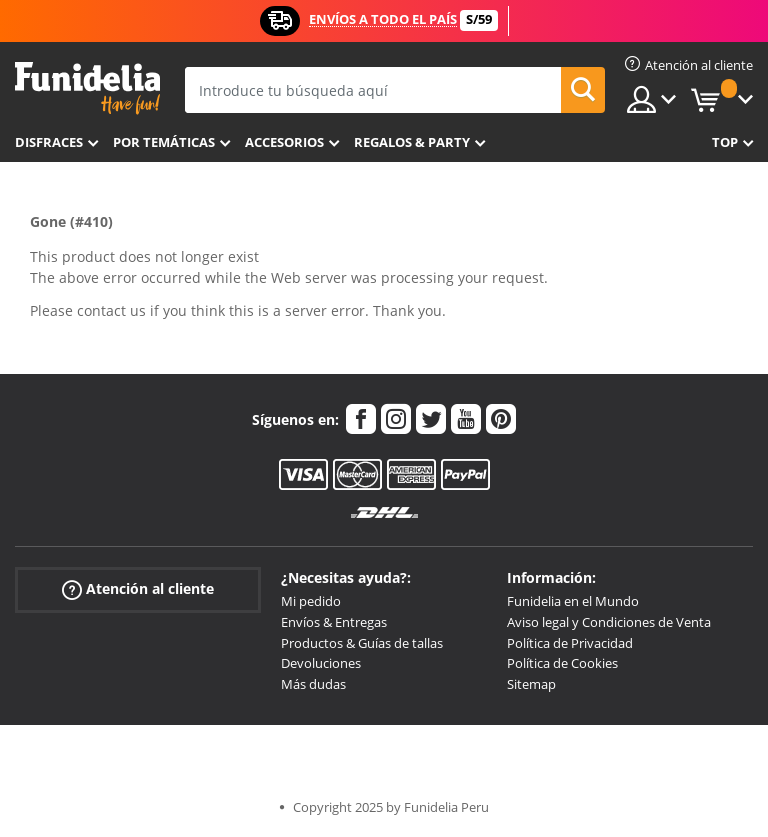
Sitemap (531, 684)
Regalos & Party (412, 142)
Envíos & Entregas (334, 622)
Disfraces (49, 142)
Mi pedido (311, 601)
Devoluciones (321, 663)
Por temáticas (164, 142)
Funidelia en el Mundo (573, 601)
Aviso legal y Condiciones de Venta (609, 622)
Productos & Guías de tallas (362, 643)
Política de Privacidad (570, 643)
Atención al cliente (138, 589)
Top (725, 142)
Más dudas (313, 684)
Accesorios (284, 142)
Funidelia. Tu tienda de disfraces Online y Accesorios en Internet (87, 88)
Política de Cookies (562, 663)
